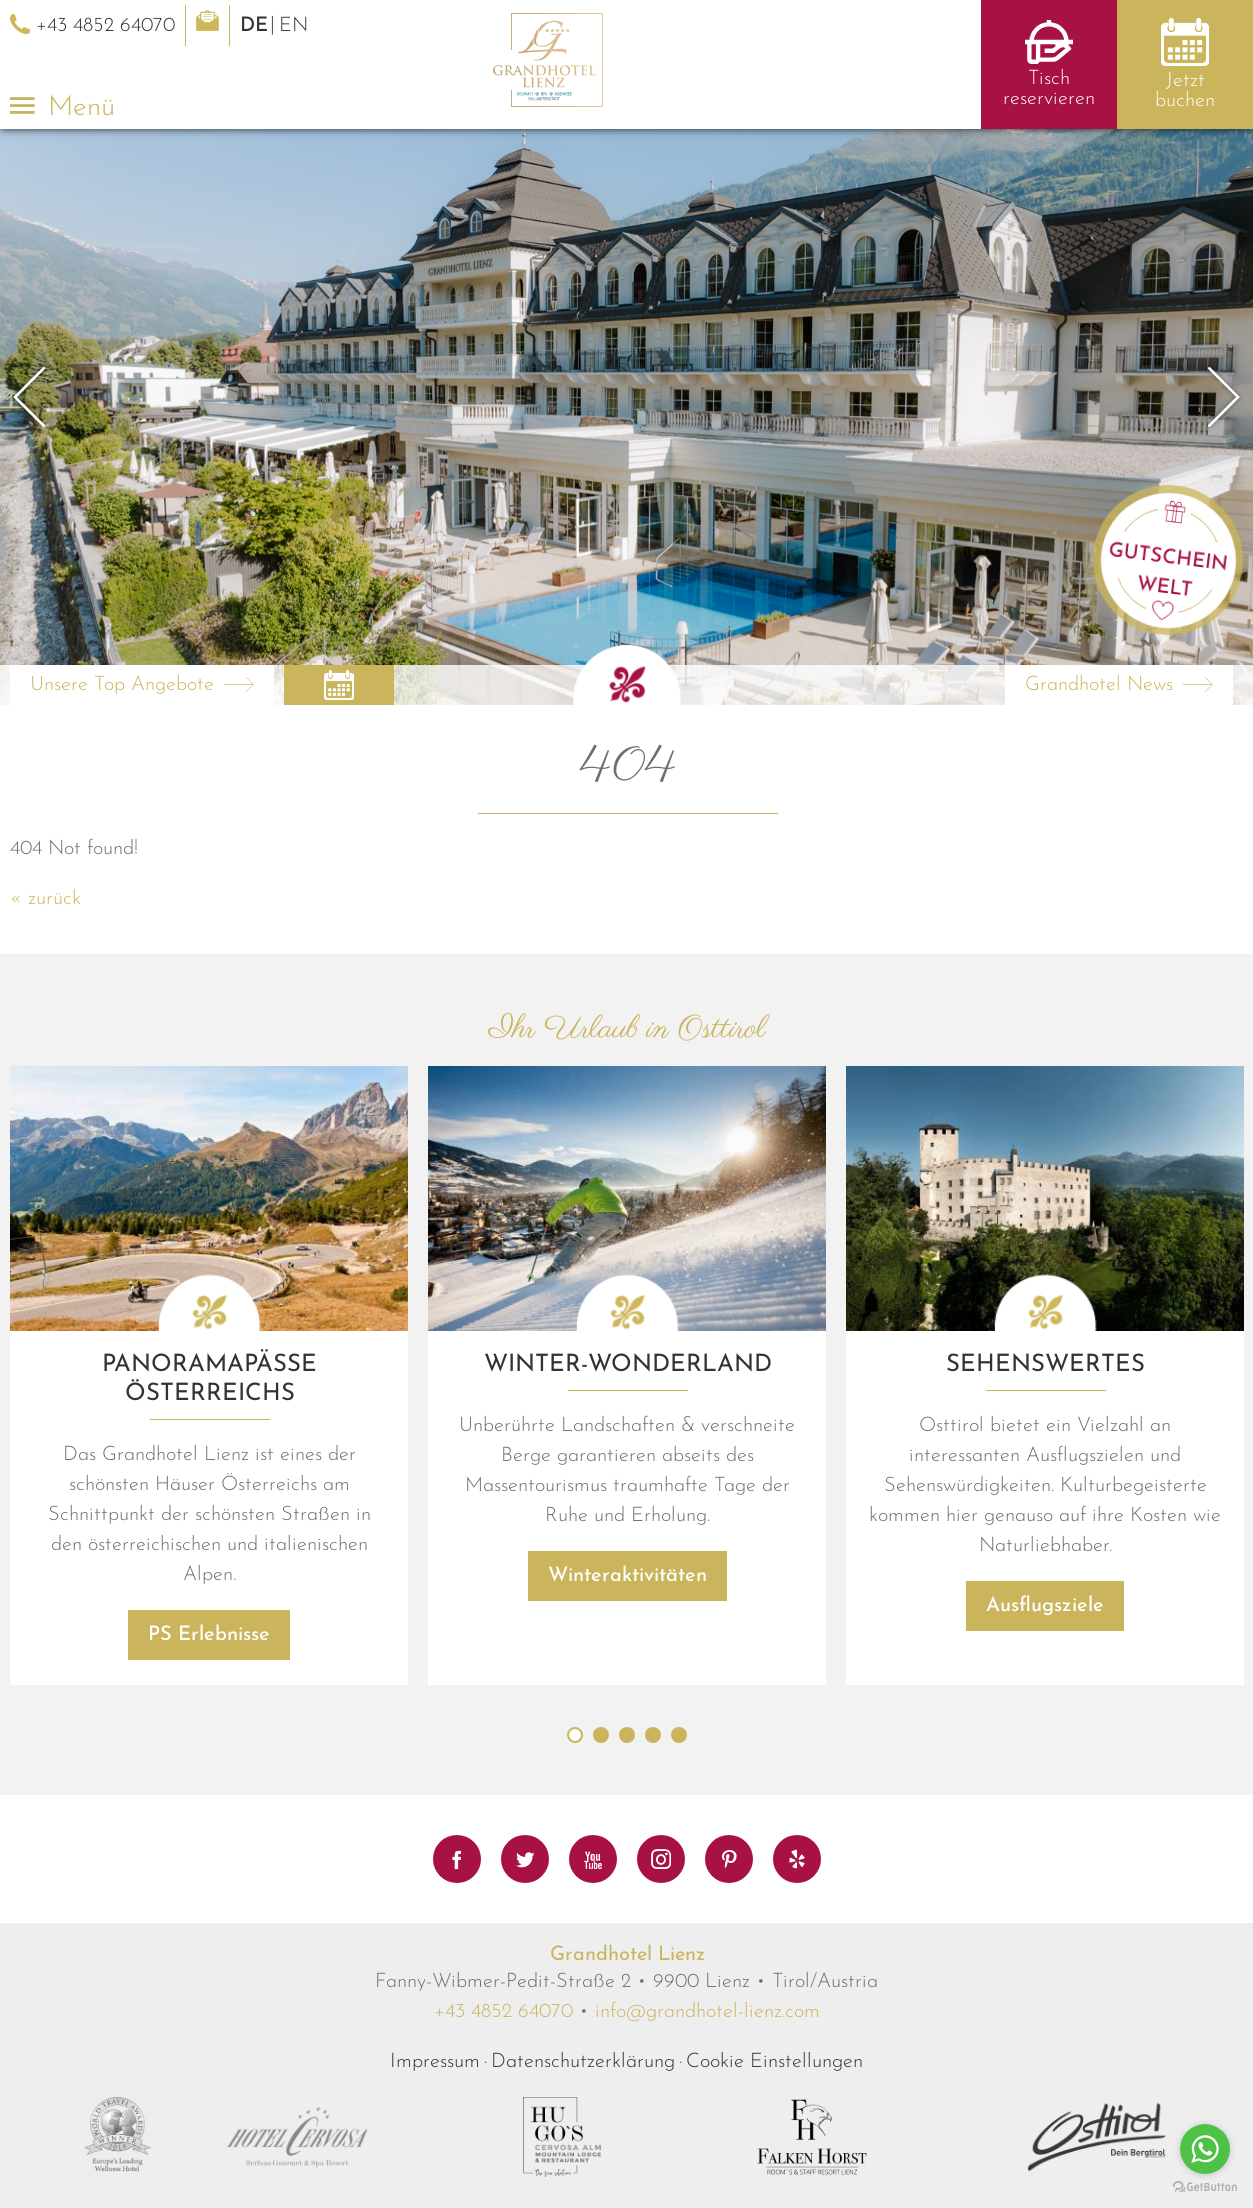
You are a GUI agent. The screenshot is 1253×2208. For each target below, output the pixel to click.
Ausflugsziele (1045, 1656)
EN (293, 26)
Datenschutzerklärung (583, 2112)
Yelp (797, 1859)
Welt (1165, 587)
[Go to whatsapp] (1205, 2149)
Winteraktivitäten (627, 1626)
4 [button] (653, 1785)
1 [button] (575, 1785)
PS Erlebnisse (209, 1685)
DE (254, 26)
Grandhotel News (1099, 685)
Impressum (435, 2112)
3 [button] (627, 1785)
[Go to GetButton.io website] (1205, 2187)
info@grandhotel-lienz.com (707, 2062)
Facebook (457, 1859)
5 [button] (679, 1785)
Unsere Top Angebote (122, 685)
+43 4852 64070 (503, 2062)
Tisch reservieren (1049, 89)
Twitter (525, 1859)
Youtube (593, 1859)
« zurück (45, 899)
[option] (626, 417)
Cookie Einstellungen (774, 2112)
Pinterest (729, 1859)
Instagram (661, 1859)
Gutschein (1168, 557)
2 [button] (601, 1785)
